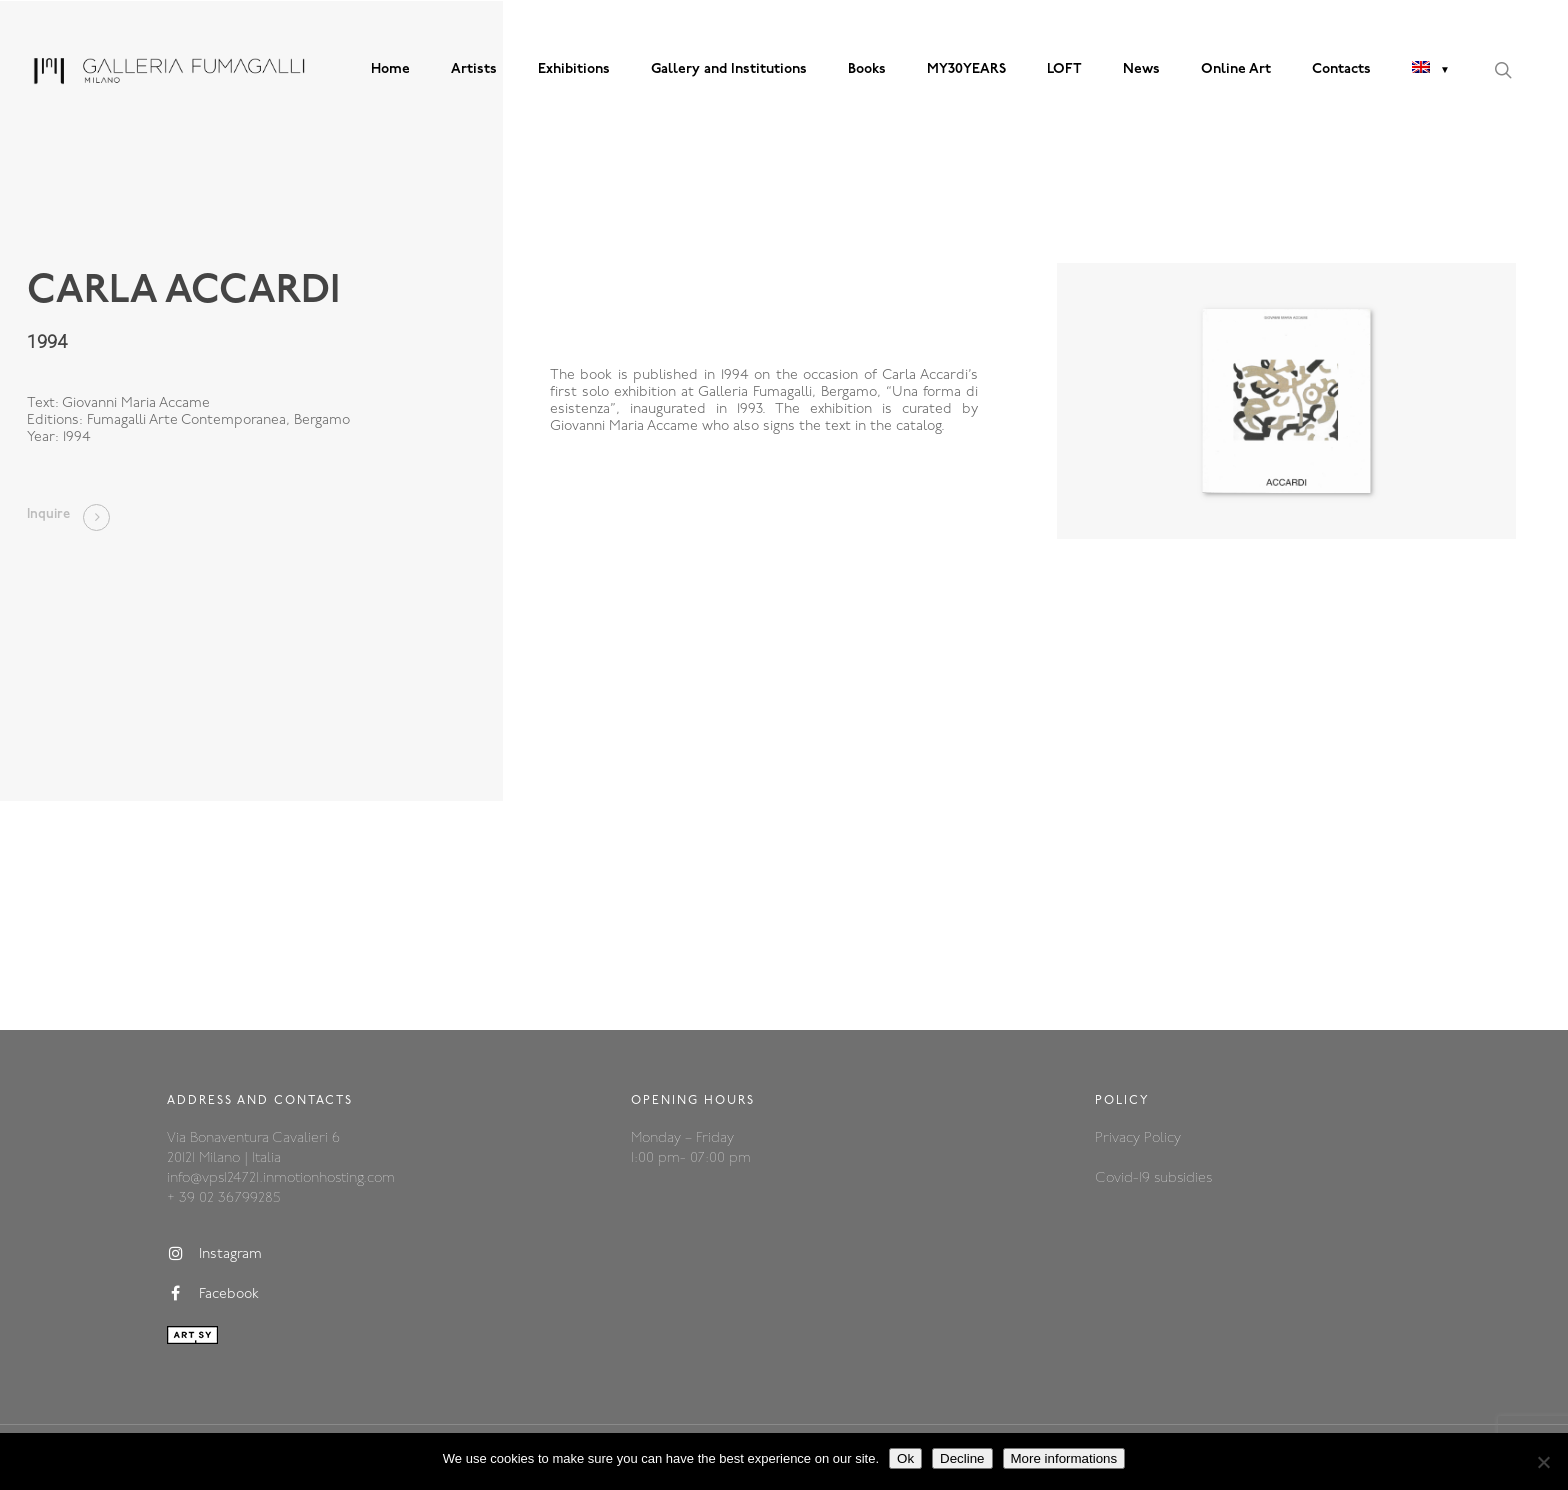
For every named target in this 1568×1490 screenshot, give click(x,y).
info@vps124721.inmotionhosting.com (281, 1178)
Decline (962, 1458)
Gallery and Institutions (729, 69)
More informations (1064, 1458)
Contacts (1341, 69)
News (1141, 69)
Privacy (1119, 1138)
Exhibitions (574, 69)
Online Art (1236, 69)
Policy (1162, 1138)
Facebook (213, 1294)
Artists (474, 69)
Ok (905, 1458)
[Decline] (1543, 1462)
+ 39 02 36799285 (223, 1198)
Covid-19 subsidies (1153, 1178)
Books (867, 69)
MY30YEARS (966, 69)
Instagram (214, 1254)
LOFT (1064, 69)
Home (390, 69)
